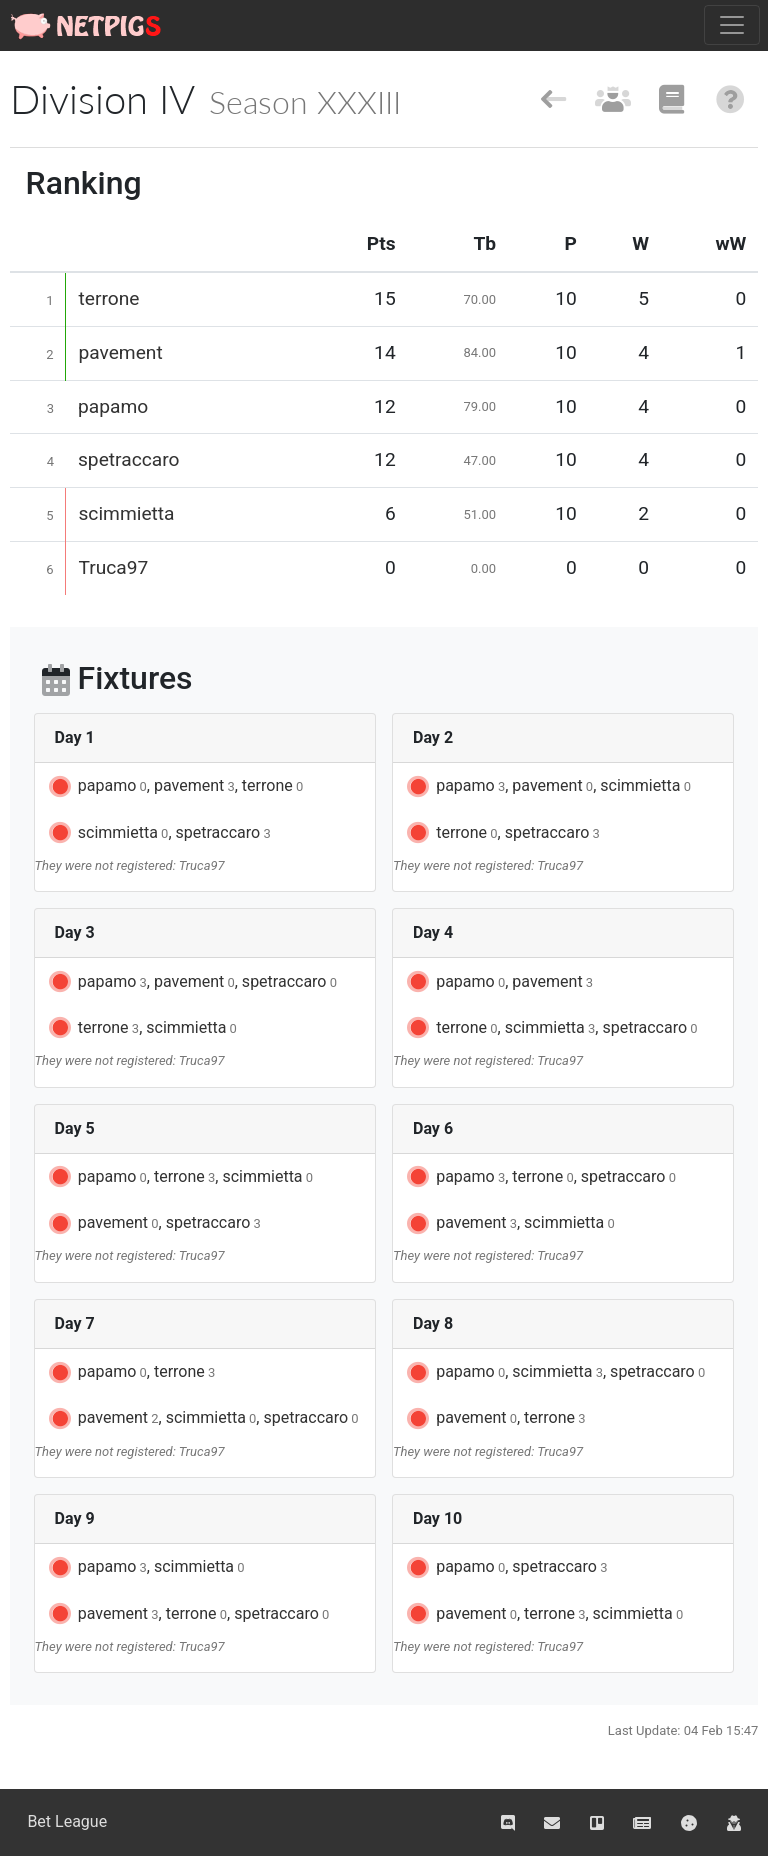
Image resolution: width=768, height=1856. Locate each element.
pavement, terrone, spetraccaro (188, 1614)
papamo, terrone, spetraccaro (540, 1177)
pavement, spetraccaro (153, 1224)
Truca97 (113, 567)
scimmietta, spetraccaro (158, 833)
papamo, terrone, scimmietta (179, 1177)
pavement (120, 352)
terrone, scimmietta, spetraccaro (550, 1028)
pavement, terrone (494, 1419)
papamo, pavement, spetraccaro (191, 982)
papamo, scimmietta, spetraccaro (554, 1373)
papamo (113, 406)
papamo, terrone (131, 1373)
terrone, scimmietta (141, 1028)
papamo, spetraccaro (505, 1568)
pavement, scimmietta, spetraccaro (202, 1419)
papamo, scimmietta (145, 1568)
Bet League (67, 1821)
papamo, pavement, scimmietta (547, 787)
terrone (108, 298)
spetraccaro (128, 459)
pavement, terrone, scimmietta (543, 1614)
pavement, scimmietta (509, 1224)
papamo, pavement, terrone (174, 787)
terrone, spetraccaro (502, 833)
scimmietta (126, 513)
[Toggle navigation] (732, 25)
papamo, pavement (498, 982)
